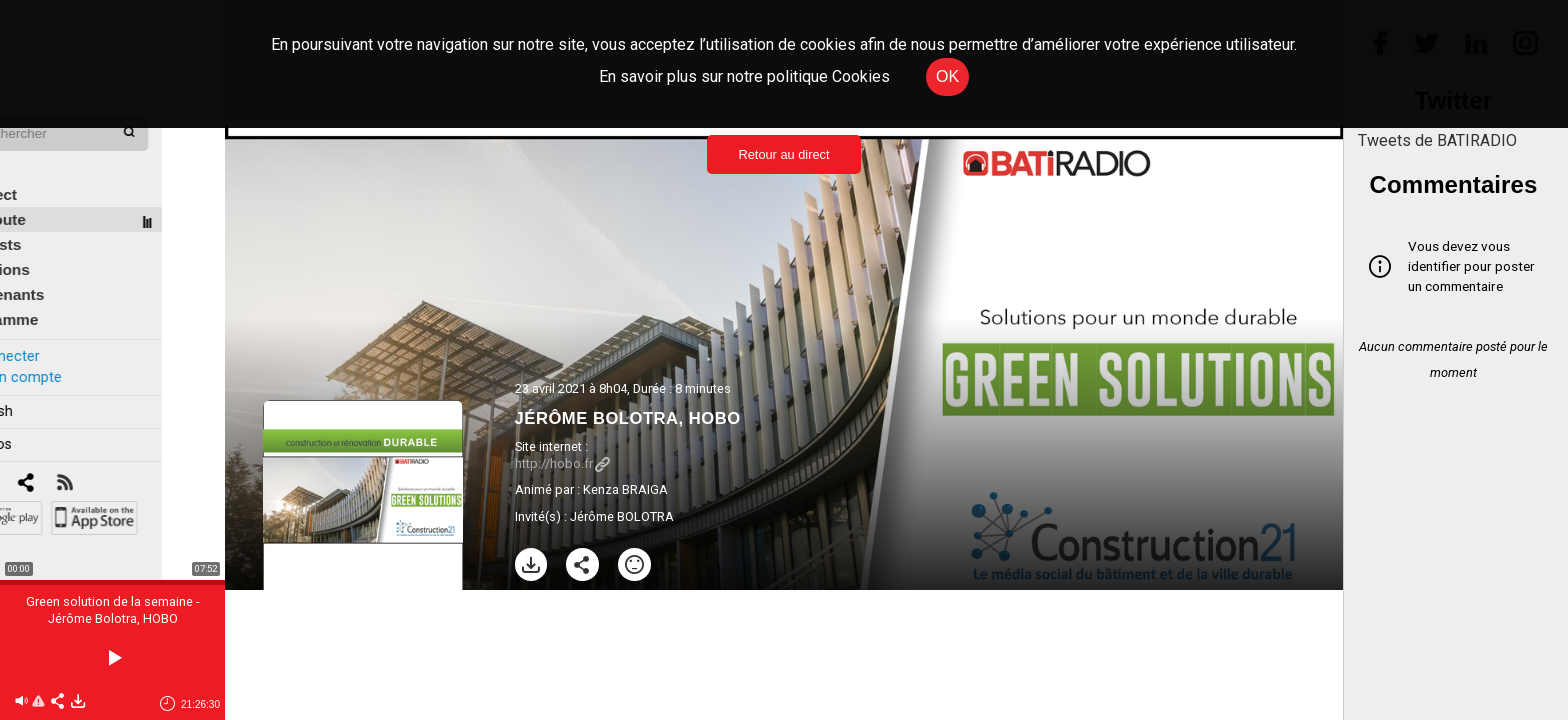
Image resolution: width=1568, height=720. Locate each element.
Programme (58, 291)
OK (947, 76)
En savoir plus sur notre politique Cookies (744, 76)
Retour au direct (783, 154)
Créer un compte (69, 348)
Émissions (54, 241)
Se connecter (58, 328)
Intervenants (61, 266)
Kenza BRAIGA (625, 489)
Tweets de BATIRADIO (1437, 140)
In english (44, 383)
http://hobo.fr (562, 463)
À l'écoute (52, 191)
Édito (35, 141)
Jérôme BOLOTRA (622, 516)
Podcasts (50, 216)
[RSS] (127, 455)
